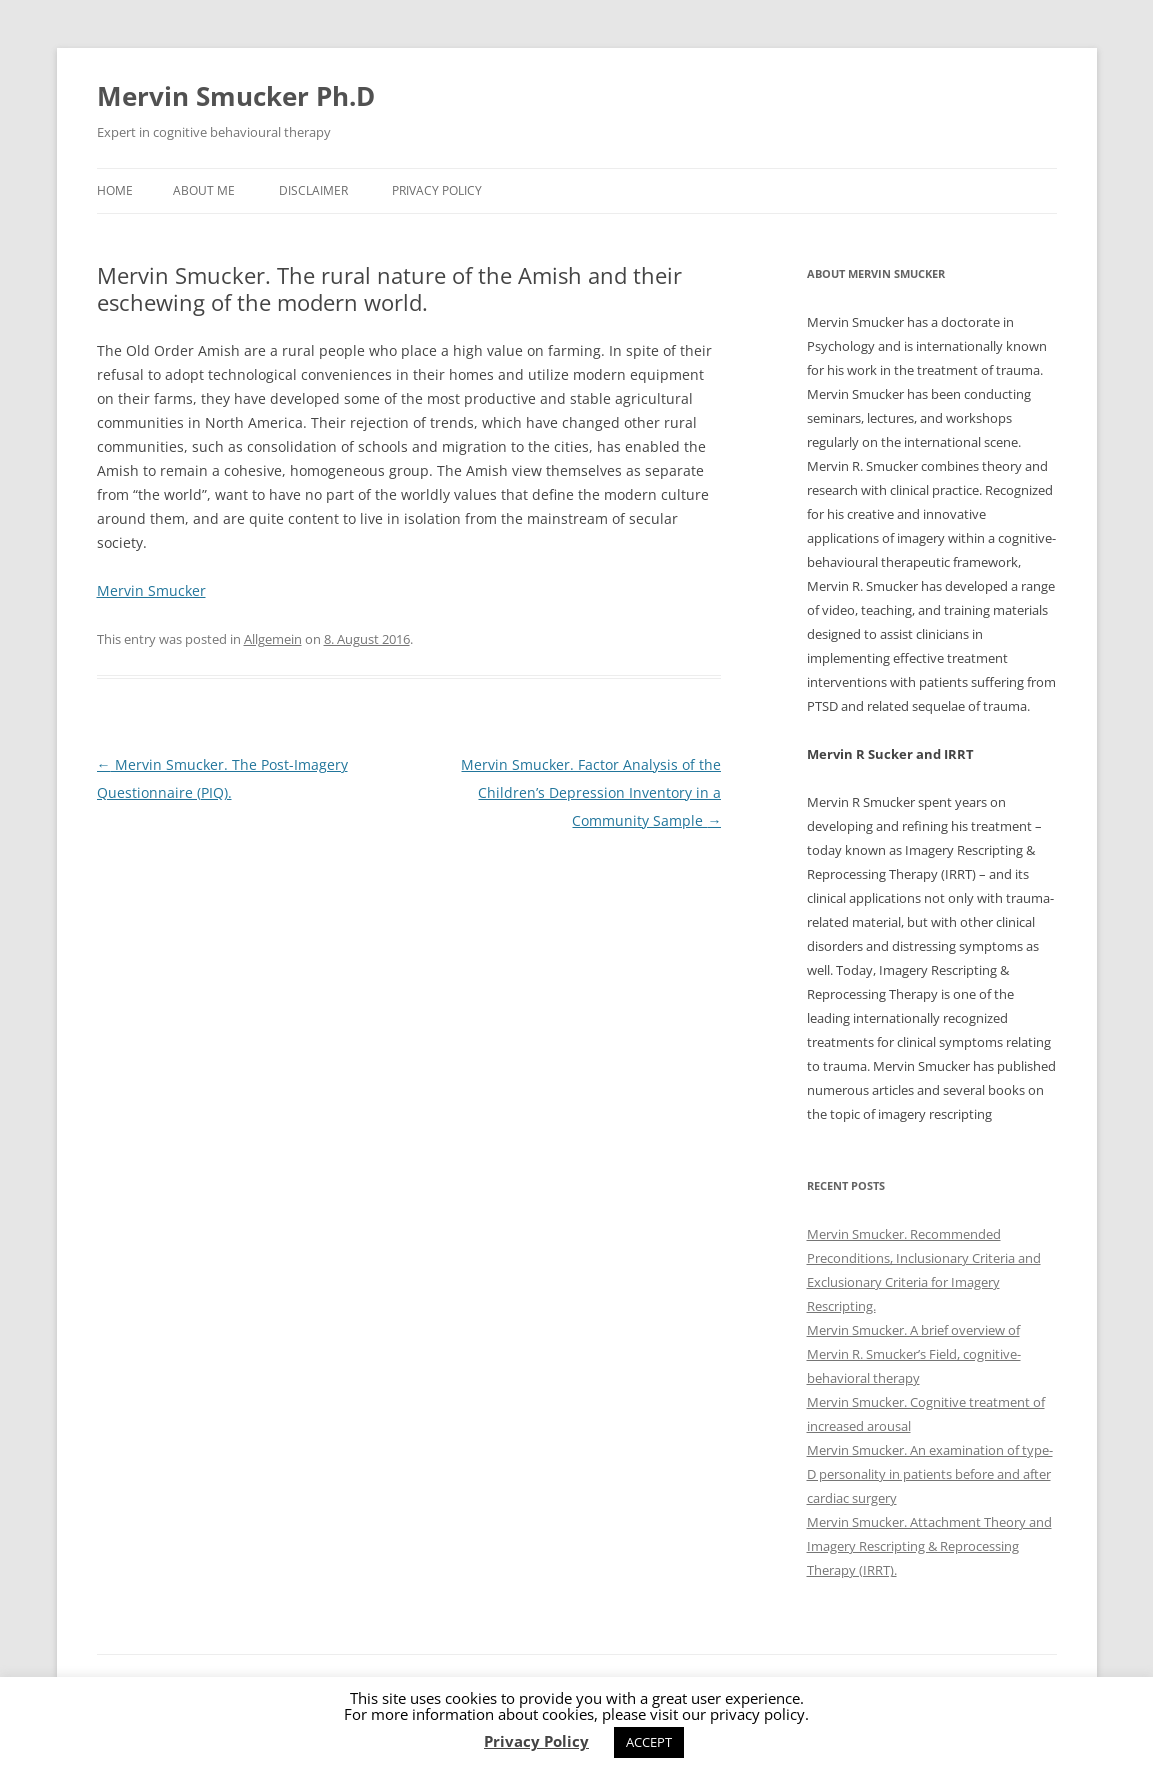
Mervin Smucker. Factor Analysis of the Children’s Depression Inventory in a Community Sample (591, 792)
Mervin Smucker (151, 590)
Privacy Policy (437, 190)
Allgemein (273, 639)
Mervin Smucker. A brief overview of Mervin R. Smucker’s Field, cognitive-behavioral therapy (914, 1354)
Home (115, 190)
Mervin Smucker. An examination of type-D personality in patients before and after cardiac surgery (930, 1474)
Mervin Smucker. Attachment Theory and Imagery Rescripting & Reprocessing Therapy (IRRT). (929, 1546)
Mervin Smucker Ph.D (236, 96)
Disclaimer (313, 190)
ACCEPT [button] (649, 1742)
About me (204, 190)
